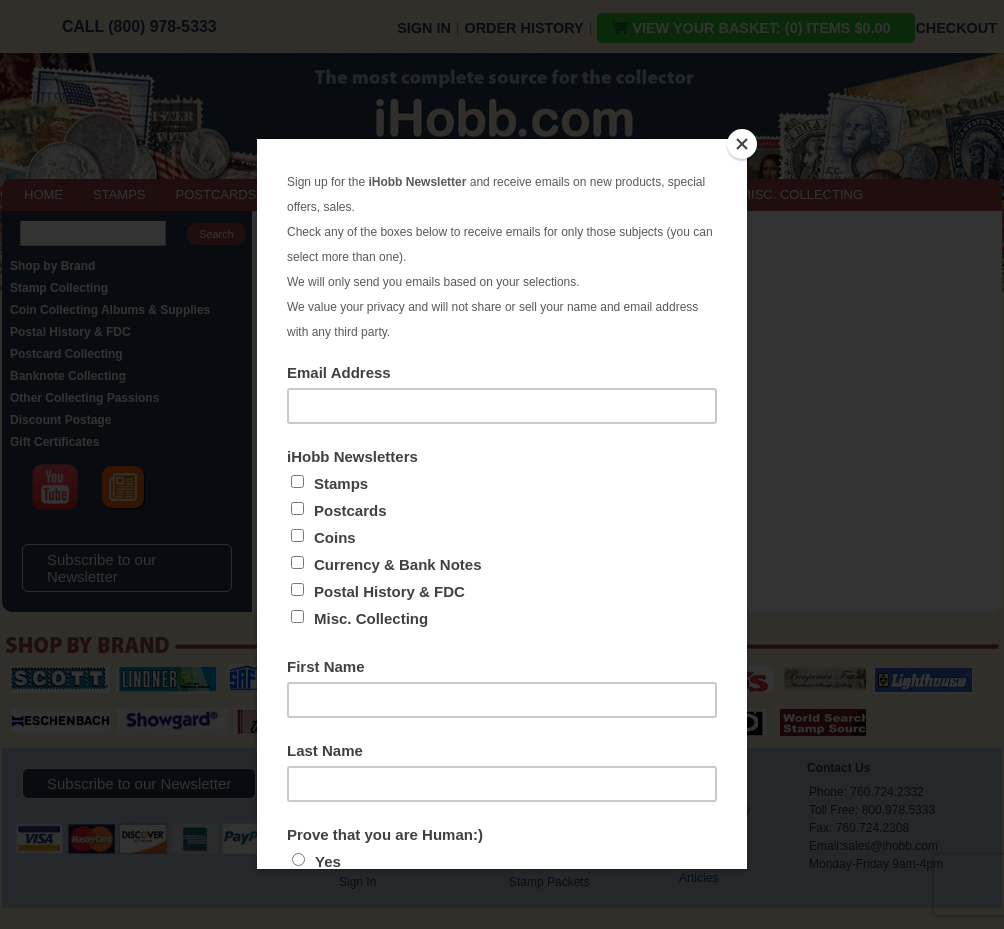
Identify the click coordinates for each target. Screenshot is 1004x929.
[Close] (742, 144)
